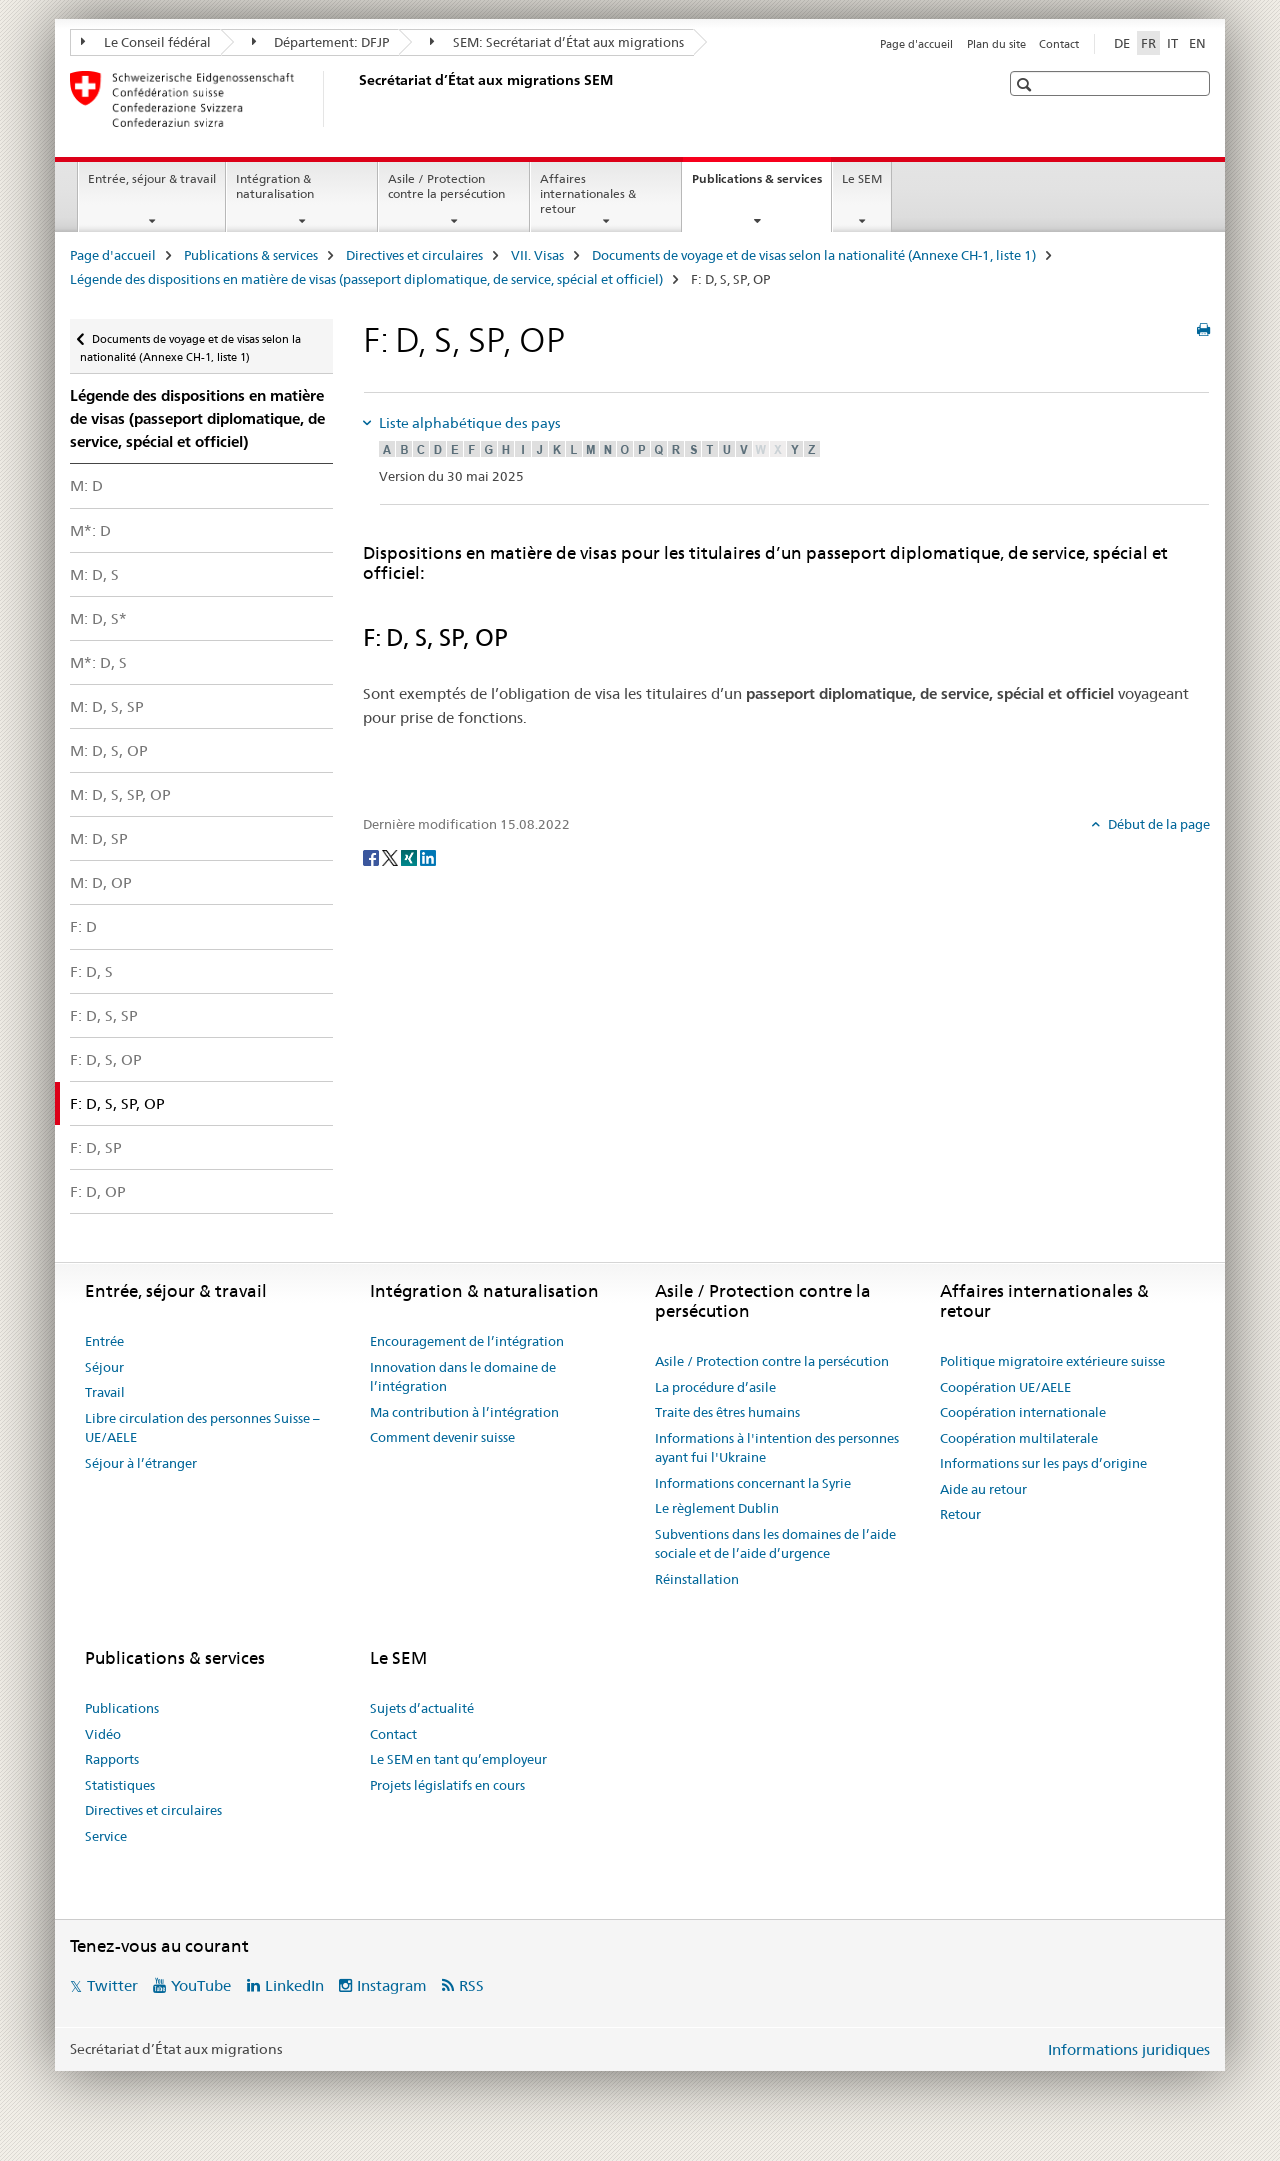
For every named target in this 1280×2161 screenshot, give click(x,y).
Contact (1059, 44)
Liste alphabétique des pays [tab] (468, 423)
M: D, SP (99, 838)
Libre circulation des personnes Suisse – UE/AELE (202, 1428)
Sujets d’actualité (422, 1708)
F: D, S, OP (106, 1059)
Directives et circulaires (414, 255)
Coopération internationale (1023, 1412)
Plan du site (996, 44)
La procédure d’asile (715, 1387)
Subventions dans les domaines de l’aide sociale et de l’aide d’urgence (775, 1544)
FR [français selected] (1148, 43)
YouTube (201, 1985)
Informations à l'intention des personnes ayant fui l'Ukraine (777, 1448)
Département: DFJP (321, 42)
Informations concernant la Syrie (753, 1483)
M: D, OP (101, 882)
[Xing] (410, 857)
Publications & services (761, 185)
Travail (105, 1392)
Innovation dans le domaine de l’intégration (463, 1377)
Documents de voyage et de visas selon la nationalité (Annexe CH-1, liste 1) (814, 255)
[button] (1026, 84)
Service (106, 1836)
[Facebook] (372, 857)
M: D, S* (98, 618)
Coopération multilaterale (1019, 1438)
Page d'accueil (916, 44)
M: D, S (94, 574)
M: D (86, 485)
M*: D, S (98, 662)
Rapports (112, 1759)
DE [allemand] (1122, 43)
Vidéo (103, 1734)
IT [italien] (1172, 43)
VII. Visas (537, 255)
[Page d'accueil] (355, 99)
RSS (471, 1985)
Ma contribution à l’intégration (464, 1412)
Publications (122, 1708)
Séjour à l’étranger (141, 1463)
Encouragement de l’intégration (467, 1341)
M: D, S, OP (109, 750)
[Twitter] (391, 857)
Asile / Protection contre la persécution (446, 186)
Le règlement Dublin (717, 1508)
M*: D (90, 530)
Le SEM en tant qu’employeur (458, 1759)
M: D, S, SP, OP (120, 794)
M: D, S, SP (107, 706)
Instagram (392, 1985)
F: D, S (91, 971)
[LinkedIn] (428, 857)
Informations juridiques (1129, 2049)
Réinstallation (697, 1579)
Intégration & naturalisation (275, 186)
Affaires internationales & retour (588, 193)
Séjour (104, 1367)
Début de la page (1157, 824)
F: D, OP (98, 1191)
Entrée (104, 1341)
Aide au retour (983, 1489)
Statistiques (120, 1785)
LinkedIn (294, 1985)
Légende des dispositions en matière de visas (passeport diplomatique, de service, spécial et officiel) (366, 279)
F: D (83, 926)
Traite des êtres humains (727, 1412)
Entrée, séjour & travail (152, 178)
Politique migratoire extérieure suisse (1052, 1361)
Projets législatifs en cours (447, 1785)
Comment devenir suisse (442, 1437)
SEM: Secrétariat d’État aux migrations (557, 42)
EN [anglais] (1197, 43)
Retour (960, 1514)
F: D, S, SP (104, 1015)
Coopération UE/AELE (1005, 1387)
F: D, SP (96, 1147)
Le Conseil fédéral (146, 42)
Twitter (112, 1985)
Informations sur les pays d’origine (1043, 1463)
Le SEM (862, 178)
